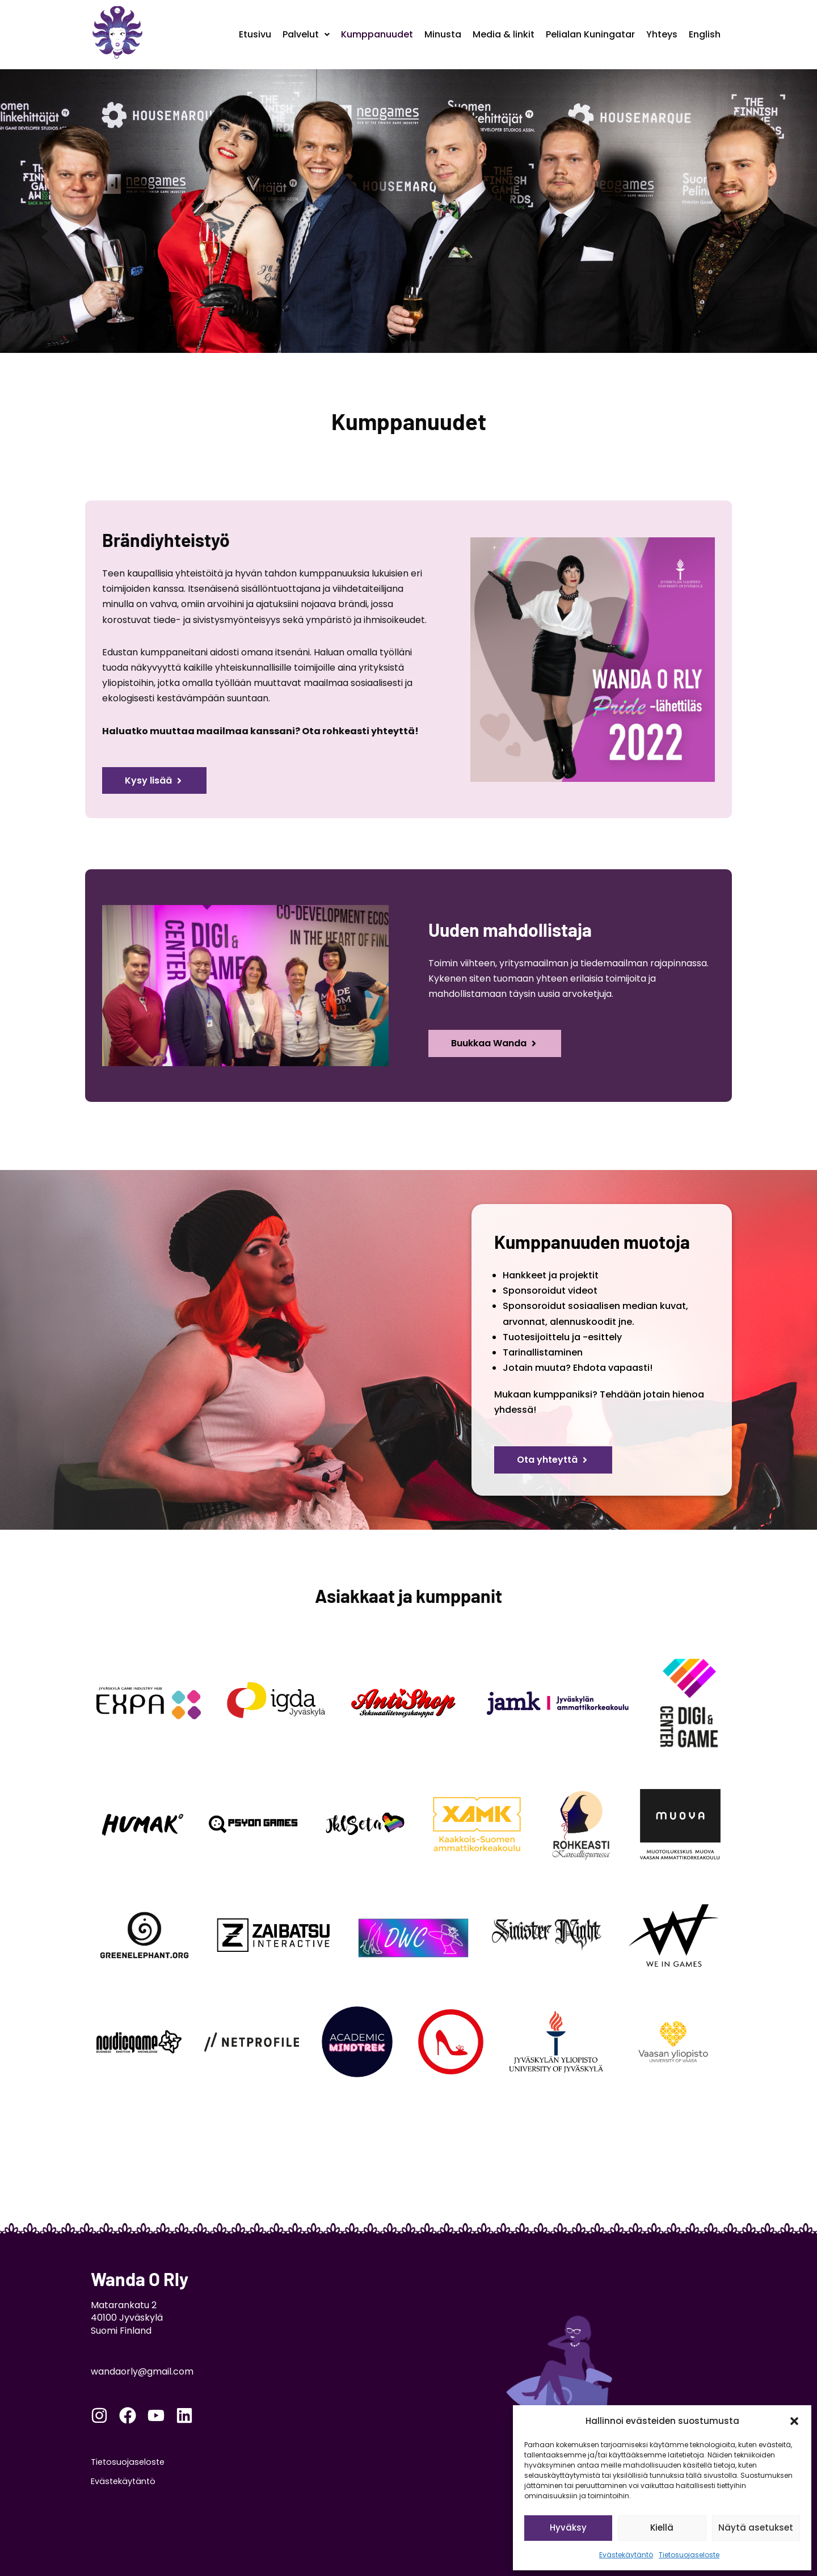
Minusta (442, 34)
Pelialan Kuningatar (590, 34)
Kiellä (661, 2527)
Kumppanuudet (377, 34)
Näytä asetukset (755, 2527)
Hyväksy (568, 2527)
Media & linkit (503, 34)
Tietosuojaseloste (689, 2555)
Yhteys (661, 34)
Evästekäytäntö (626, 2555)
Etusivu (255, 34)
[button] (794, 2421)
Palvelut (306, 34)
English (705, 34)
